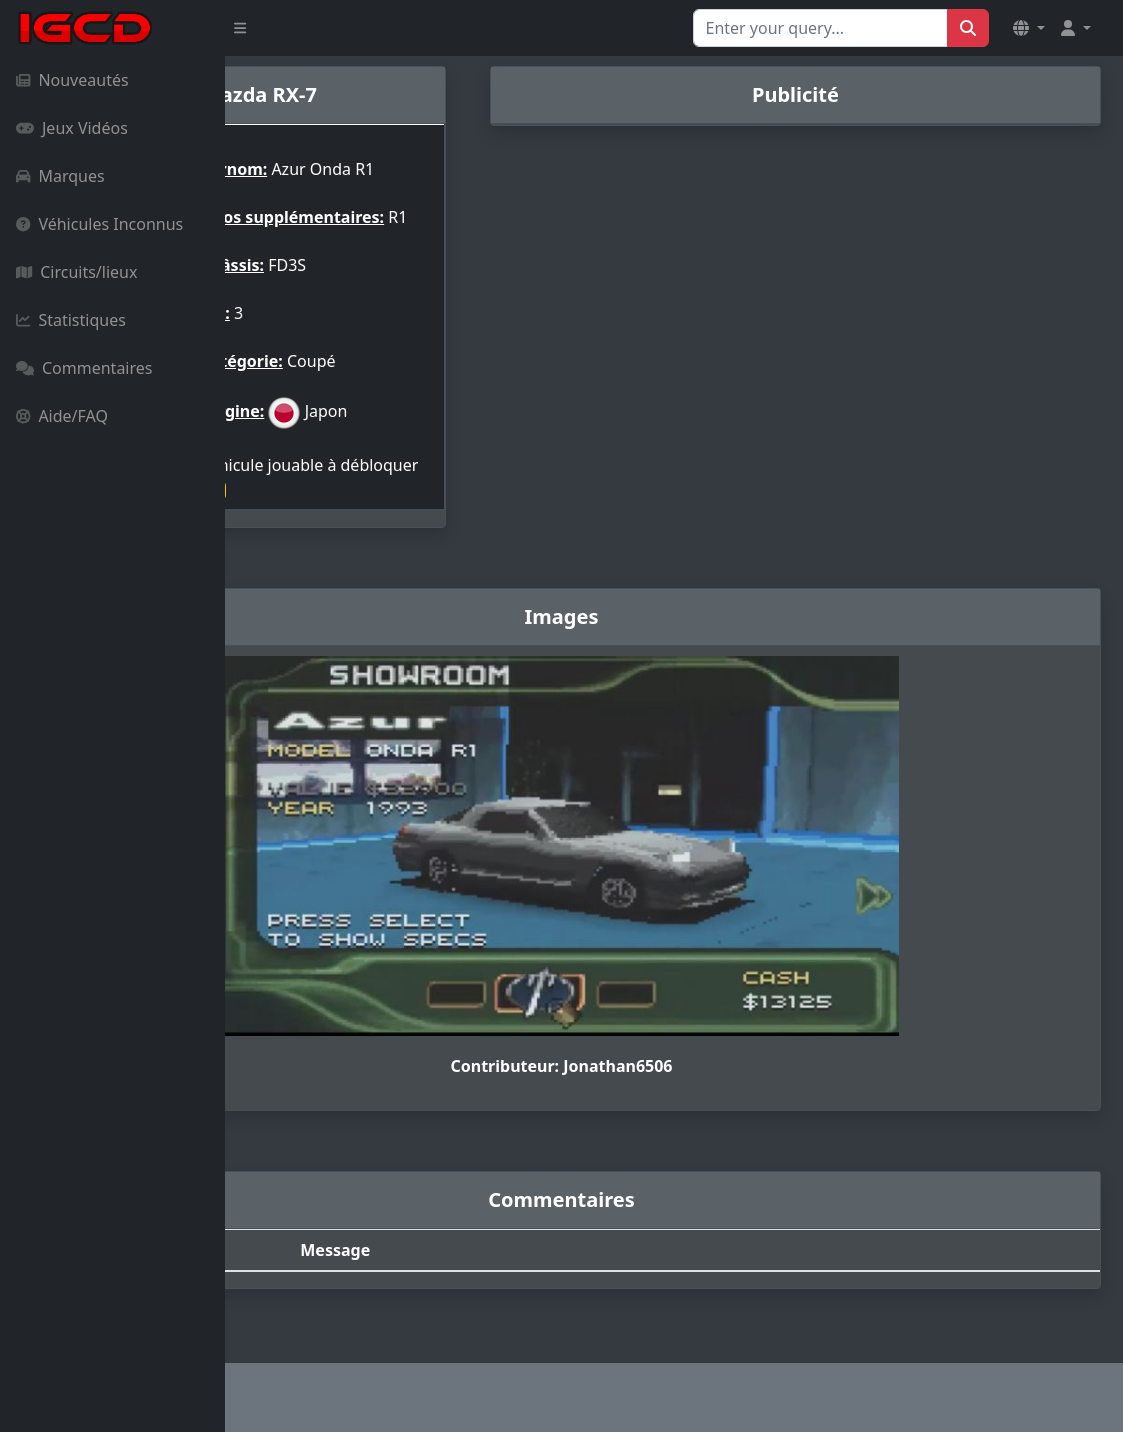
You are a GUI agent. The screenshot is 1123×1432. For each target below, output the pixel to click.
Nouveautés (72, 80)
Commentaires (84, 368)
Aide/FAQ (62, 416)
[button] (1029, 28)
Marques (60, 176)
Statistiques (71, 320)
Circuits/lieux (76, 272)
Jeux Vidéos (72, 128)
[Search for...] (820, 28)
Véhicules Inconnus (99, 224)
